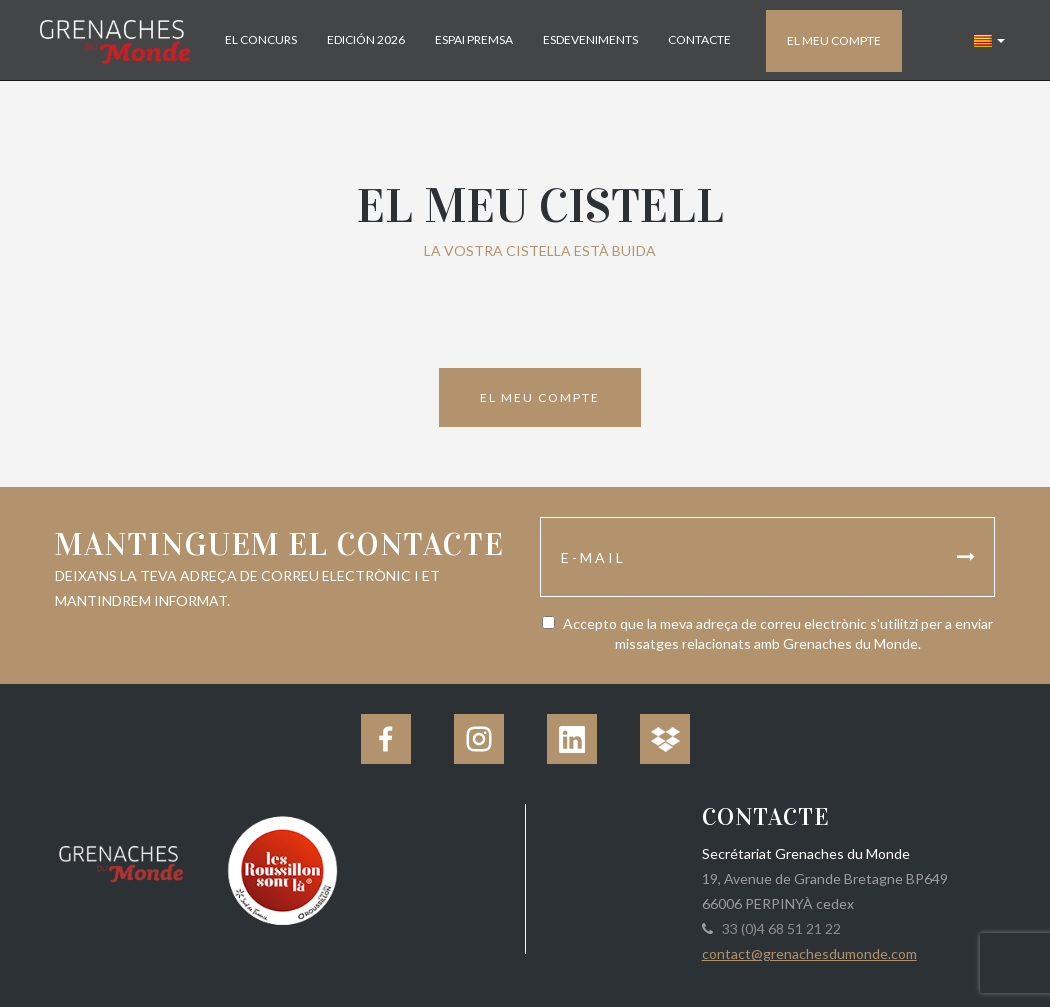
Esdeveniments (590, 39)
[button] (989, 40)
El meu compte (834, 40)
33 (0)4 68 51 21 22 (778, 928)
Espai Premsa (474, 39)
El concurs (261, 39)
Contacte (699, 39)
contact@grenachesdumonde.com (809, 953)
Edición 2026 (366, 39)
